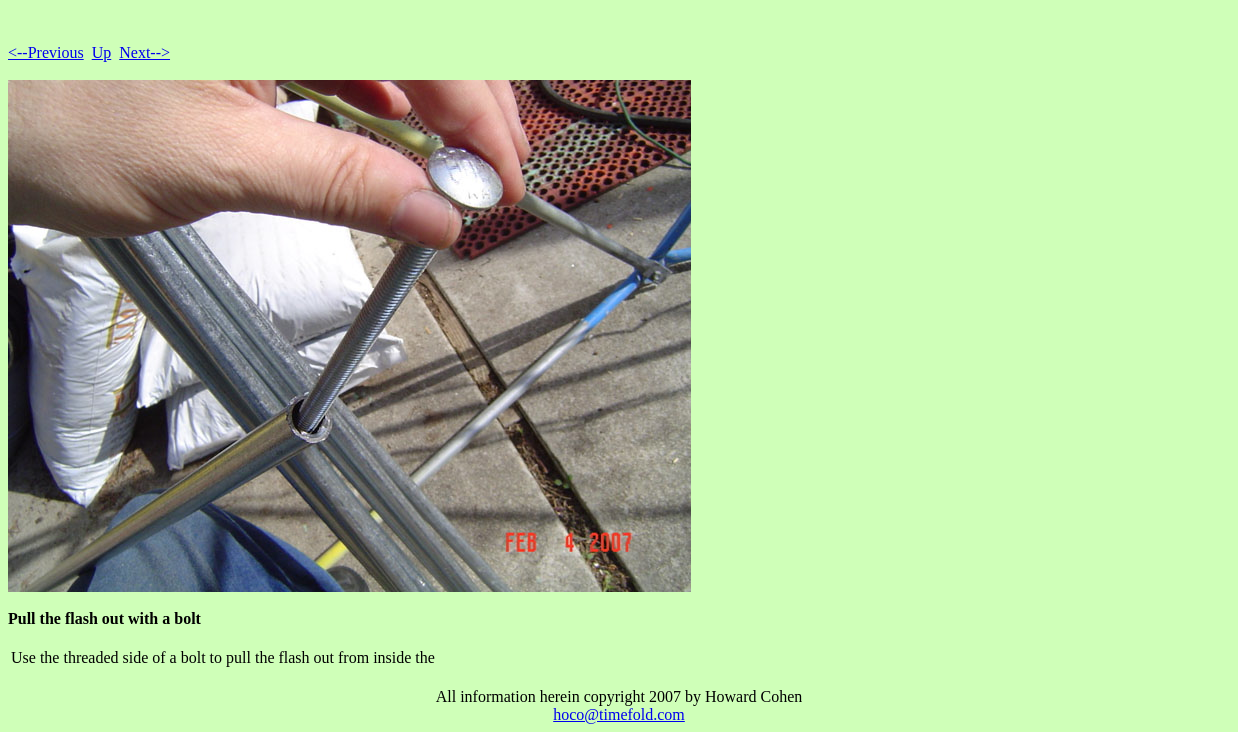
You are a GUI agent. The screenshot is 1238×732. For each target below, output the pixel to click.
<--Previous (46, 52)
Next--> (144, 52)
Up (102, 52)
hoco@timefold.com (619, 714)
